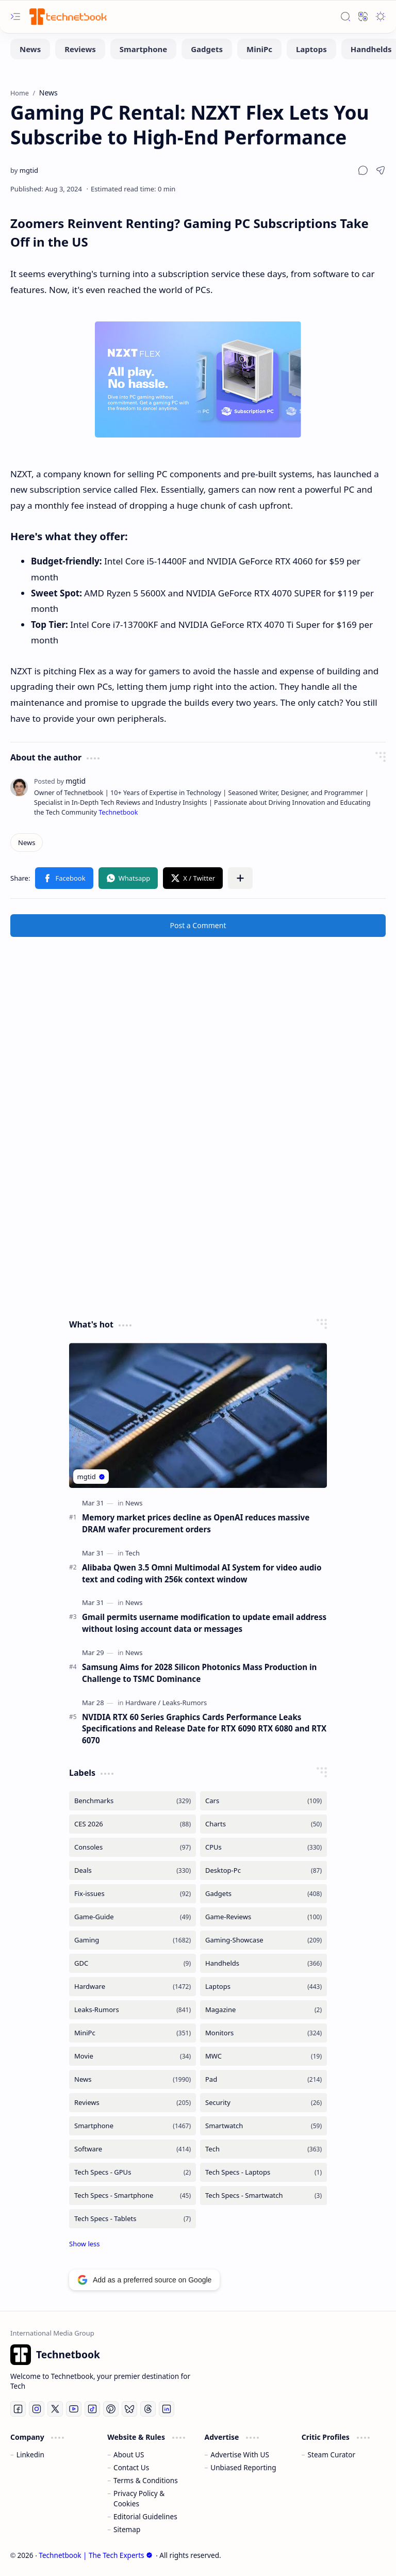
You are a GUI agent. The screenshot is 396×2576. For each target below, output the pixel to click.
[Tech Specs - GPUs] (132, 2172)
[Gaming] (132, 1940)
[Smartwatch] (263, 2125)
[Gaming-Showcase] (263, 1940)
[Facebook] (18, 2409)
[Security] (263, 2102)
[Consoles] (132, 1847)
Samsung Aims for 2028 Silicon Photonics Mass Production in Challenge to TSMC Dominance (199, 1673)
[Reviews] (80, 49)
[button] (15, 16)
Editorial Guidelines (145, 2516)
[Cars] (263, 1800)
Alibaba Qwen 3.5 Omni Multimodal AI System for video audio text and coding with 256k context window (201, 1573)
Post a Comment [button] (198, 925)
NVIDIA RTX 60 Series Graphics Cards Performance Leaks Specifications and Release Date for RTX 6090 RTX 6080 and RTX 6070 (204, 1729)
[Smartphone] (143, 49)
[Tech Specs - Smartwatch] (263, 2195)
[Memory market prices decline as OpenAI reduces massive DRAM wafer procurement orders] (198, 1415)
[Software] (132, 2149)
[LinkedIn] (166, 2409)
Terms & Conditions (145, 2480)
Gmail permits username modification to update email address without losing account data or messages (204, 1623)
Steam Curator (332, 2454)
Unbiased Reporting (243, 2467)
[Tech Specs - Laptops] (263, 2172)
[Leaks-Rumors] (184, 1702)
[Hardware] (142, 1702)
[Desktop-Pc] (263, 1870)
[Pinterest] (111, 2409)
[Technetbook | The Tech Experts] (67, 16)
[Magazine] (263, 2009)
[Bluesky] (129, 2409)
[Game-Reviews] (263, 1916)
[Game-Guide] (132, 1916)
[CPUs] (263, 1847)
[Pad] (263, 2079)
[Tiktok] (92, 2409)
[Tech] (132, 1553)
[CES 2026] (132, 1824)
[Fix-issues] (132, 1893)
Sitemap (126, 2529)
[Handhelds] (263, 1963)
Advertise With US (239, 2454)
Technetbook (118, 812)
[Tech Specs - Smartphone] (132, 2195)
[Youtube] (73, 2409)
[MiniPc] (259, 49)
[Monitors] (263, 2033)
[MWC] (263, 2056)
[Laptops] (311, 49)
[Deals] (132, 1870)
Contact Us (131, 2467)
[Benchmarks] (132, 1800)
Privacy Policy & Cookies (138, 2498)
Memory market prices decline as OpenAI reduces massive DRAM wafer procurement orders (195, 1523)
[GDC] (132, 1963)
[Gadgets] (207, 49)
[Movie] (132, 2056)
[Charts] (263, 1824)
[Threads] (148, 2409)
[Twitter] (55, 2409)
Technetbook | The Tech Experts (95, 2555)
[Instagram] (36, 2409)
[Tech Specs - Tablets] (132, 2218)
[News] (30, 49)
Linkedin (30, 2454)
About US (128, 2454)
